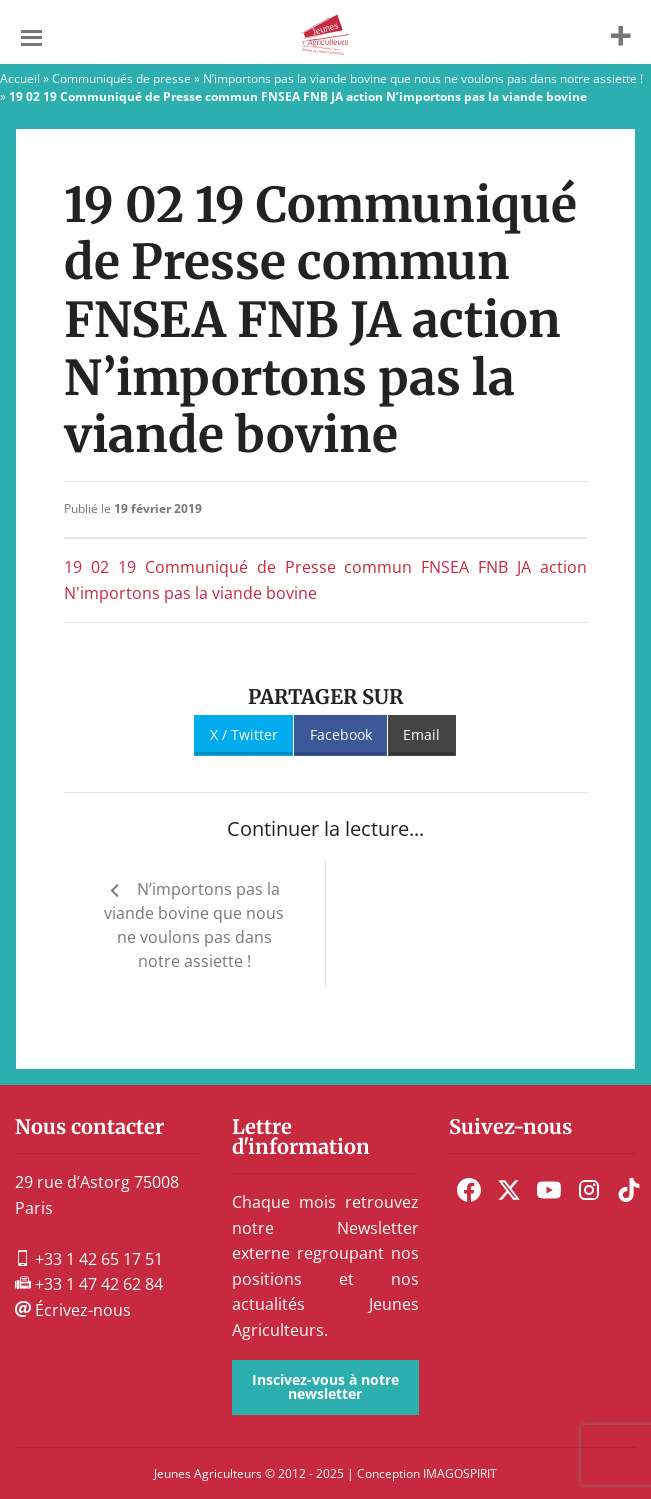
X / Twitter (244, 734)
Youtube (549, 1190)
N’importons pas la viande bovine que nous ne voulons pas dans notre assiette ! (423, 78)
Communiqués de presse (121, 78)
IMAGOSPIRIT (460, 1473)
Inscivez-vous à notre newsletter (325, 1386)
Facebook (341, 734)
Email (421, 734)
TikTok (629, 1190)
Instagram (589, 1190)
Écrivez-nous (73, 1310)
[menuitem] (469, 1190)
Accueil (20, 78)
